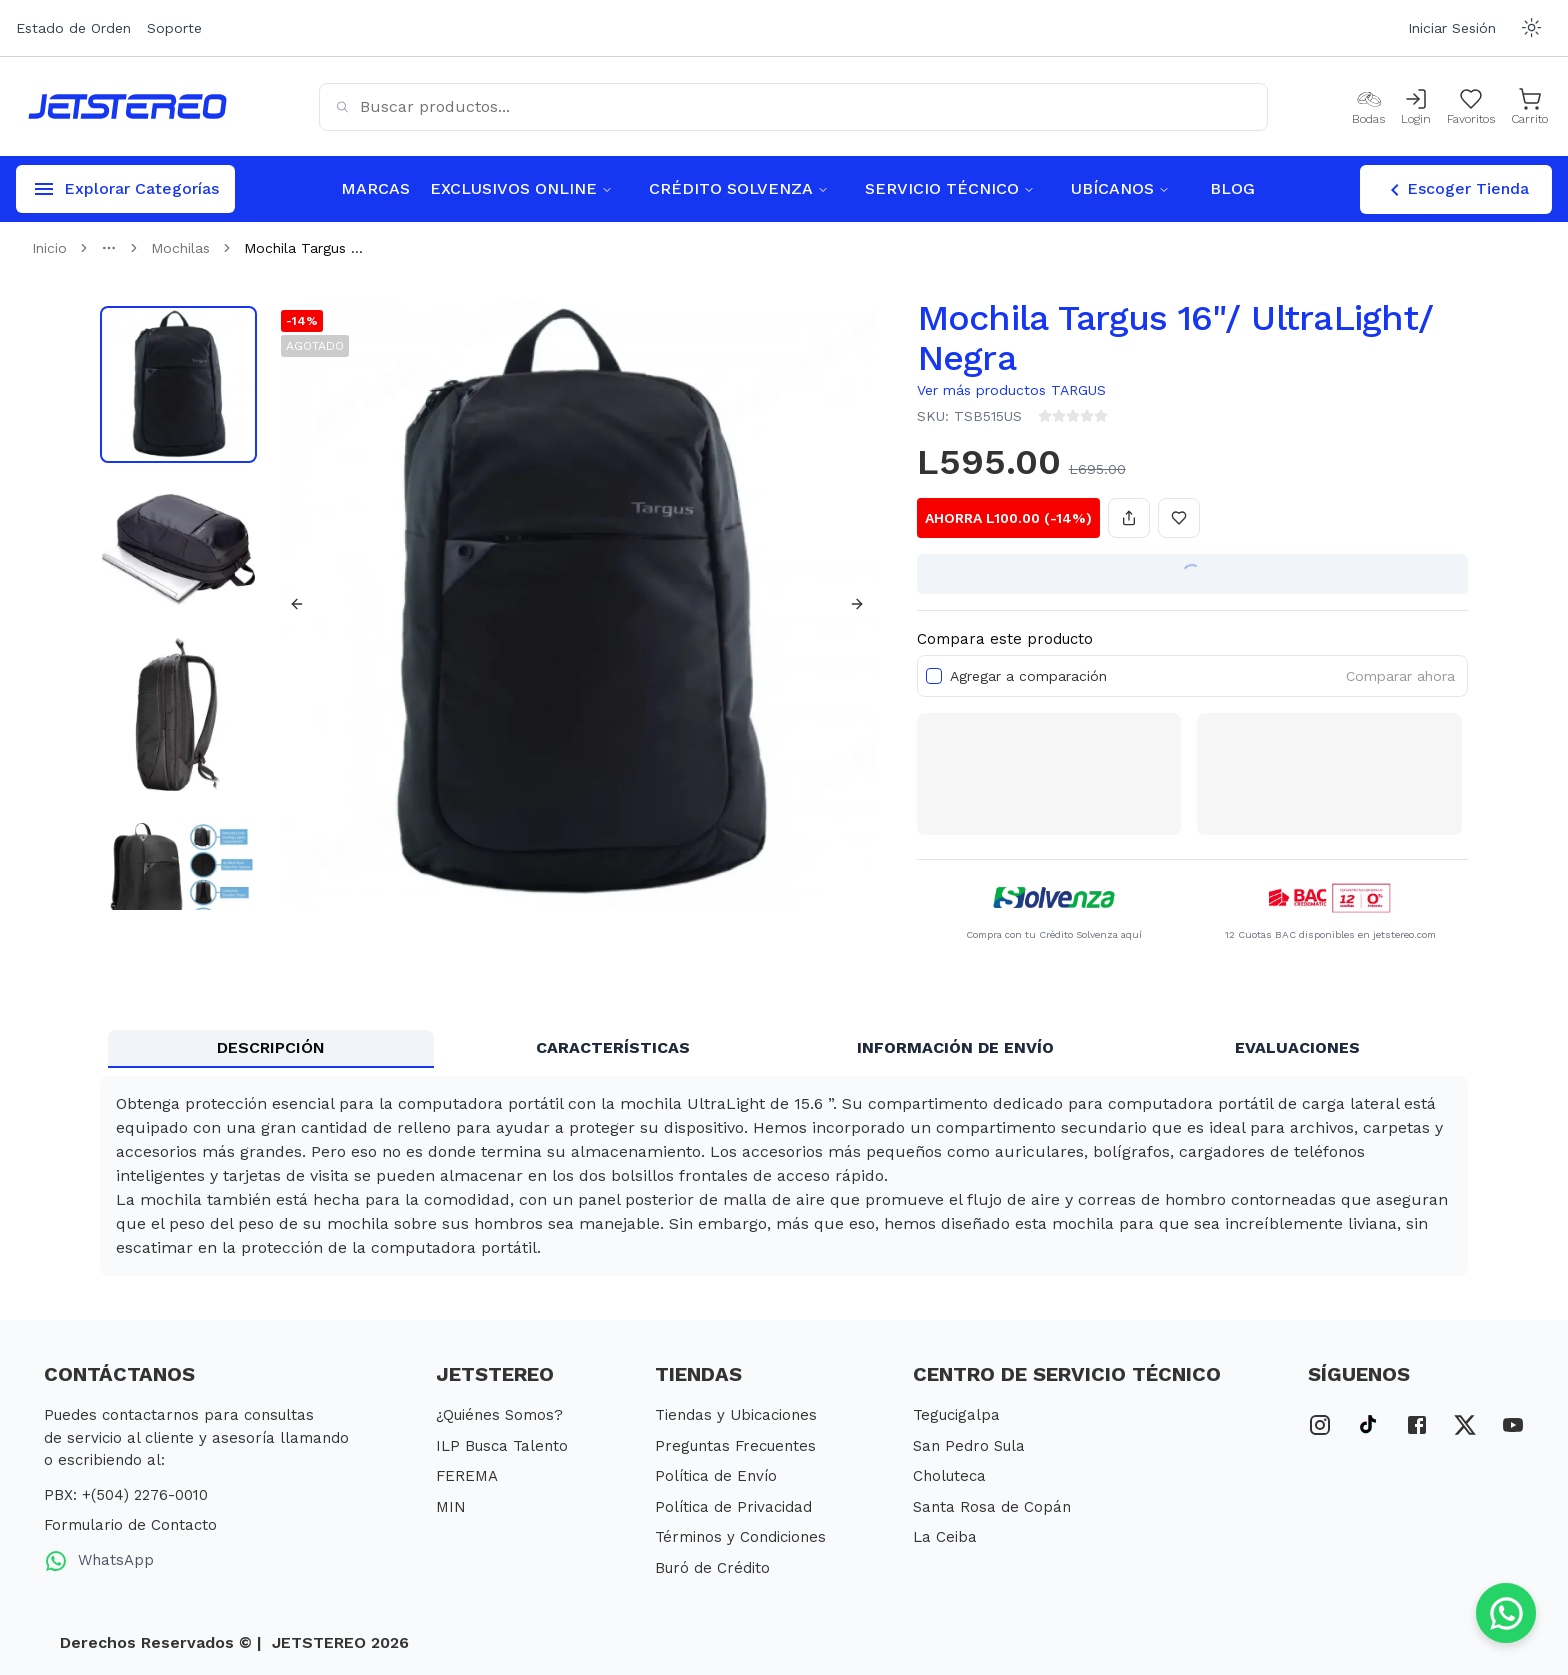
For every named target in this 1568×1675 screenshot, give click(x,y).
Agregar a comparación (1028, 676)
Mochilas (180, 248)
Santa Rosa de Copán (992, 1507)
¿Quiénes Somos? (499, 1415)
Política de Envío (716, 1476)
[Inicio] (127, 106)
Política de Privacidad (733, 1507)
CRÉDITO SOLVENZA (739, 188)
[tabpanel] (784, 1176)
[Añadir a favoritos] (1179, 518)
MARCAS (375, 188)
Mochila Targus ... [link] (303, 248)
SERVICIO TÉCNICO (950, 188)
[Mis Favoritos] (1471, 107)
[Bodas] (1368, 107)
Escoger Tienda (1456, 190)
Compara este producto (1005, 639)
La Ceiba (945, 1537)
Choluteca (949, 1476)
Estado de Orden (73, 28)
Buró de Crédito (712, 1568)
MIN (451, 1507)
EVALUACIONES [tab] (1297, 1047)
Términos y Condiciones (740, 1537)
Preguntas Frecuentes (735, 1446)
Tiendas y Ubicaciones (736, 1415)
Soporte (174, 28)
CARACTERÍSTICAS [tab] (613, 1047)
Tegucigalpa (956, 1415)
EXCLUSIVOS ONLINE (521, 188)
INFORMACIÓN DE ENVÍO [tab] (955, 1047)
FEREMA (467, 1476)
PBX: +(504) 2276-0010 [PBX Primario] (126, 1495)
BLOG (1232, 188)
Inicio (49, 248)
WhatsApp (99, 1561)
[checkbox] (934, 676)
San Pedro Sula (969, 1446)
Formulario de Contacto (130, 1525)
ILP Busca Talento (502, 1446)
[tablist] (784, 1049)
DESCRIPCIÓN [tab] (271, 1047)
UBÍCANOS (1120, 188)
